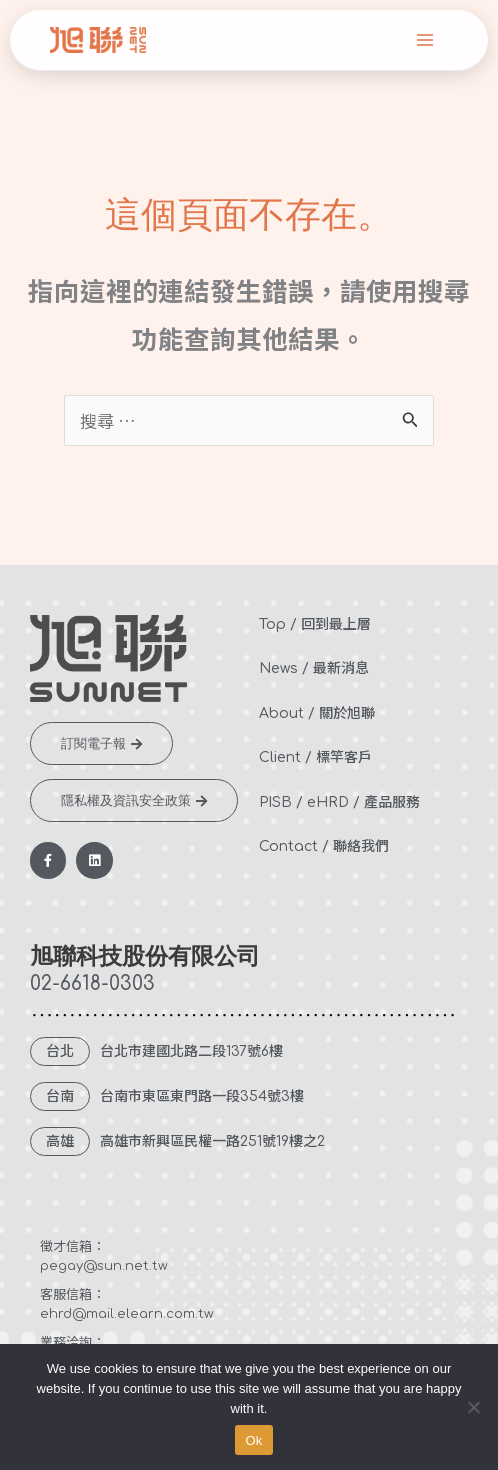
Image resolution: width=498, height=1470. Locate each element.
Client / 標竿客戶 (315, 757)
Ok (253, 1440)
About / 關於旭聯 (317, 713)
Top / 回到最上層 (315, 624)
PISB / (281, 802)
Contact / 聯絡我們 (324, 846)
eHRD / (333, 802)
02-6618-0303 (92, 983)
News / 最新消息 (314, 668)
